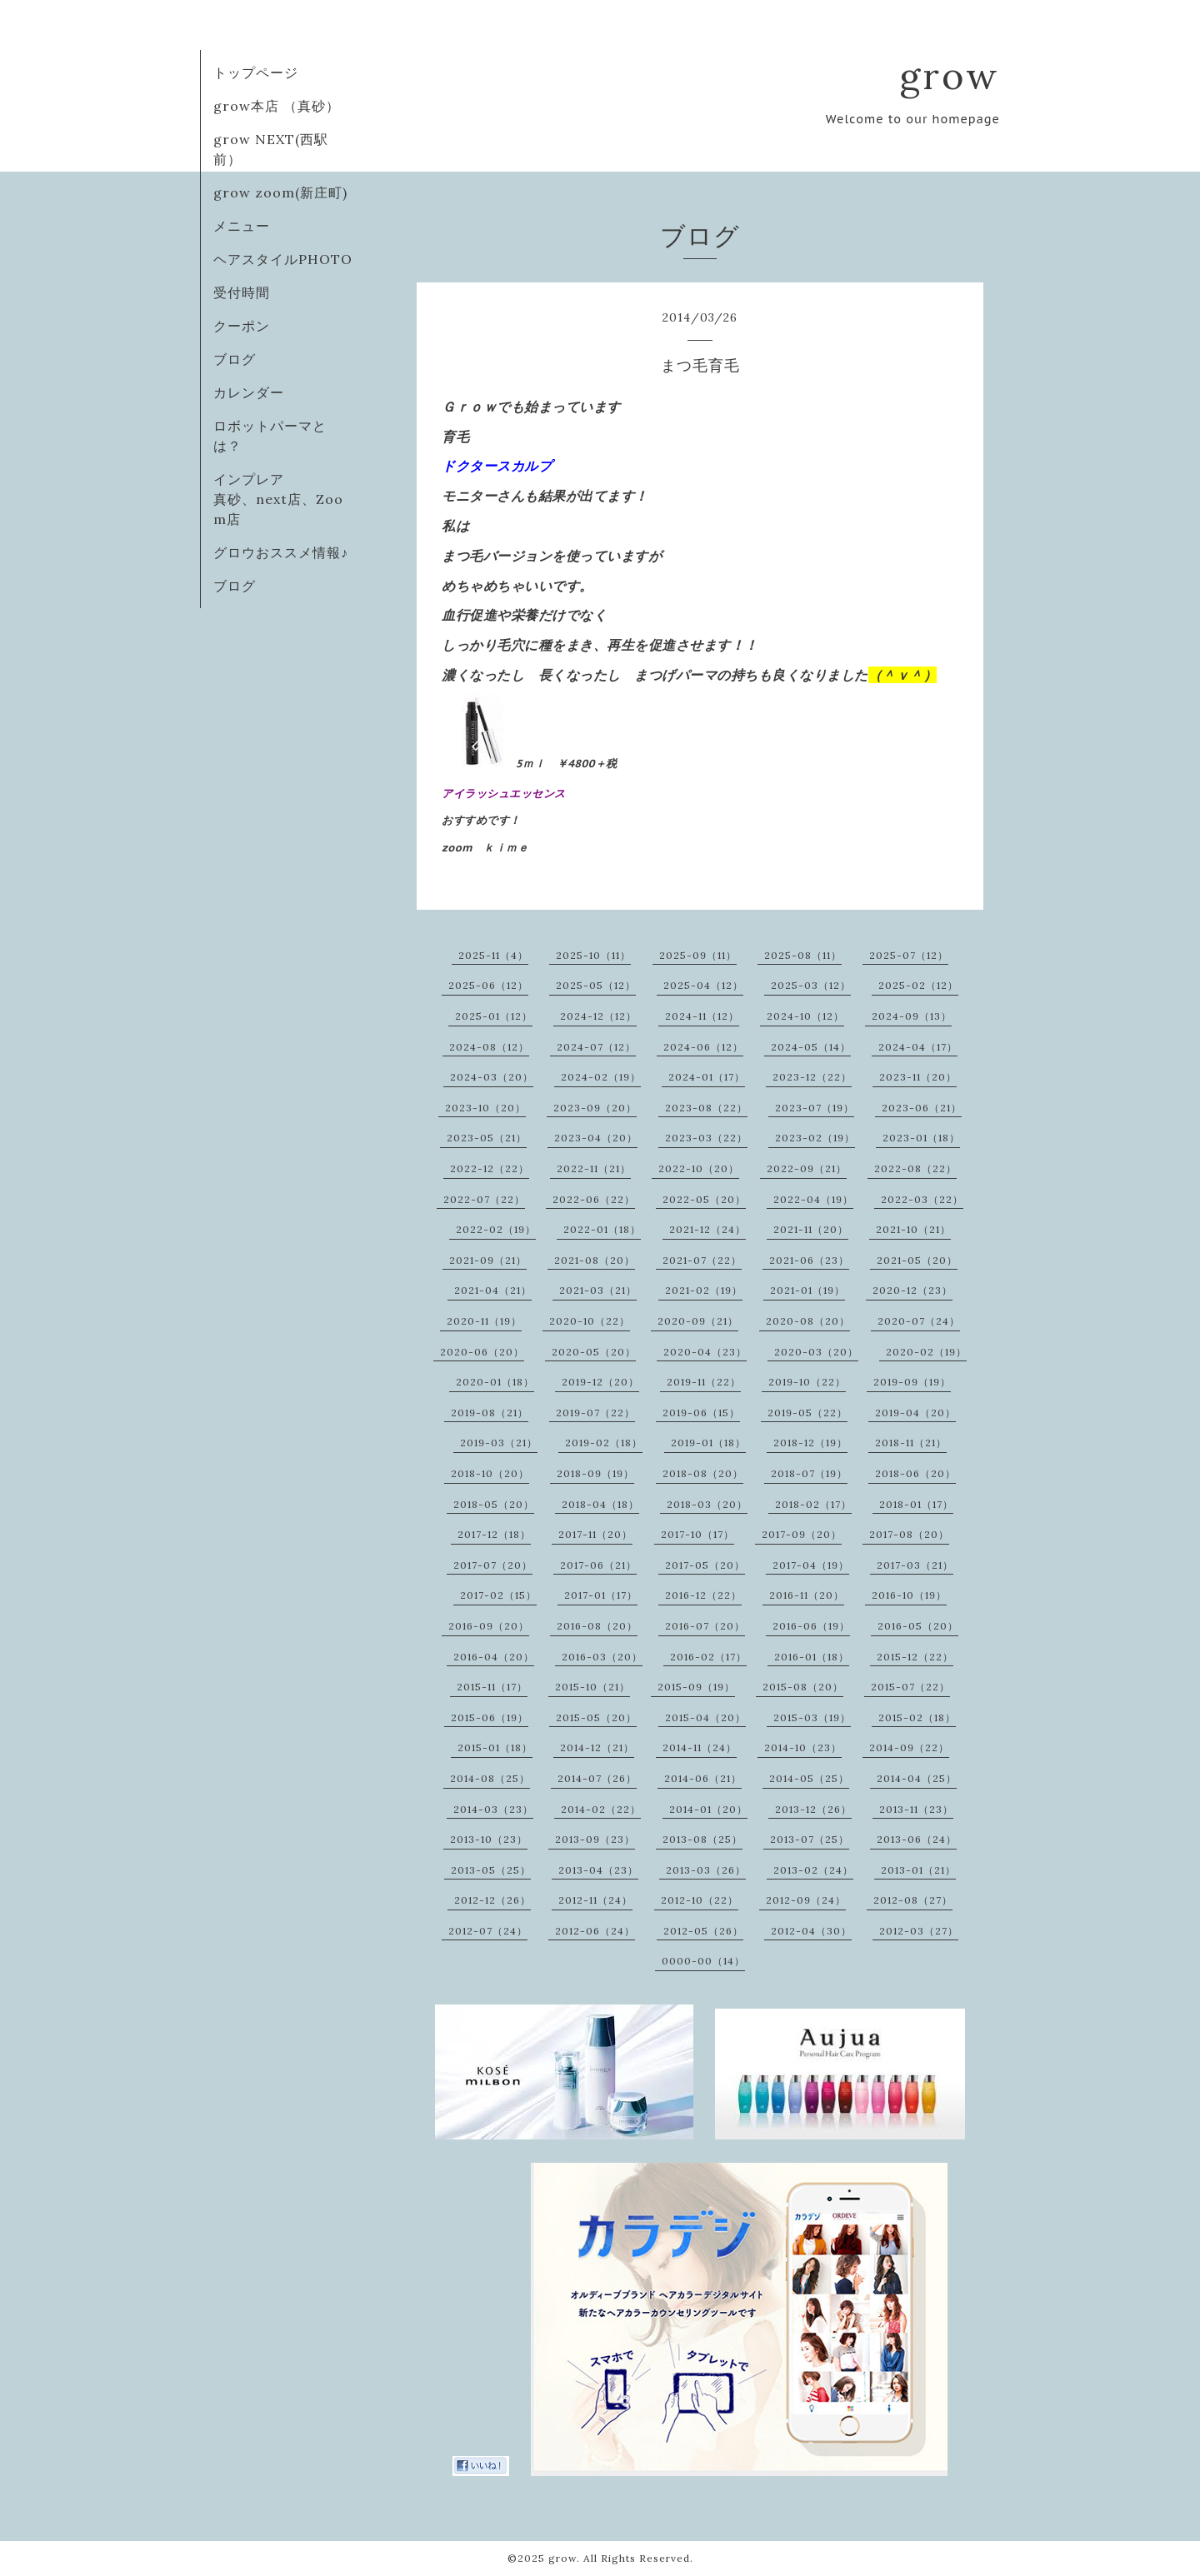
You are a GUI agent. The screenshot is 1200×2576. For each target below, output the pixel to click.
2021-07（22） (702, 1260)
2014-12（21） (597, 1747)
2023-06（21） (922, 1107)
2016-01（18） (811, 1656)
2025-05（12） (596, 985)
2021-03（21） (598, 1290)
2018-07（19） (809, 1473)
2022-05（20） (704, 1199)
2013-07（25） (809, 1839)
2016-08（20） (597, 1626)
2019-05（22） (808, 1412)
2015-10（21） (592, 1686)
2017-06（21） (598, 1565)
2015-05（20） (596, 1717)
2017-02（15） (498, 1595)
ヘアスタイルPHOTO (282, 259)
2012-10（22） (699, 1900)
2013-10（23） (489, 1839)
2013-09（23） (595, 1839)
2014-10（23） (803, 1747)
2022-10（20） (698, 1168)
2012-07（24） (488, 1931)
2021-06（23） (809, 1260)
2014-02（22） (601, 1809)
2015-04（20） (705, 1717)
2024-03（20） (491, 1077)
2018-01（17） (916, 1504)
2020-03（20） (816, 1351)
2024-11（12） (702, 1016)
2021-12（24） (707, 1229)
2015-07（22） (910, 1686)
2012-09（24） (806, 1900)
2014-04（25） (917, 1778)
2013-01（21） (918, 1870)
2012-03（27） (918, 1931)
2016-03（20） (602, 1656)
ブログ (234, 359)
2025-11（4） (493, 955)
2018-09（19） (595, 1473)
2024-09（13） (912, 1016)
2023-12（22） (812, 1077)
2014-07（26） (597, 1778)
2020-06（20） (482, 1351)
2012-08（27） (912, 1900)
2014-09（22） (909, 1747)
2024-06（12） (703, 1047)
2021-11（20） (810, 1229)
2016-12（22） (703, 1595)
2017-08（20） (909, 1534)
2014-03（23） (493, 1809)
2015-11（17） (492, 1686)
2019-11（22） (704, 1381)
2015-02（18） (917, 1717)
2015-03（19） (812, 1717)
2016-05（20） (918, 1626)
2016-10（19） (909, 1595)
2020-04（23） (705, 1351)
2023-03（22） (706, 1137)
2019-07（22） (595, 1412)
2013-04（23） (598, 1870)
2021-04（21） (493, 1290)
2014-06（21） (703, 1778)
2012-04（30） (811, 1931)
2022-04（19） (813, 1199)
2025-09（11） (698, 955)
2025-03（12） (811, 985)
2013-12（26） (813, 1809)
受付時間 (241, 292)
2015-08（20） (802, 1686)
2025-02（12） (918, 985)
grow (949, 75)
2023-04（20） (596, 1137)
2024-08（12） (489, 1047)
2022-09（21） (807, 1168)
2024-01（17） (706, 1077)
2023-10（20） (485, 1107)
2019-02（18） (603, 1442)
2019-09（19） (912, 1381)
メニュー (241, 225)
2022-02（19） (496, 1229)
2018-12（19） (810, 1442)
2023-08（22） (706, 1107)
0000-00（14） (703, 1960)
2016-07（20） (705, 1626)
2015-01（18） (495, 1747)
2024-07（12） (596, 1047)
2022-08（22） (915, 1168)
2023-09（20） (595, 1107)
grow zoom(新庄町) (280, 192)
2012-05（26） (703, 1931)
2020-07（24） (919, 1321)
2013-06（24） (917, 1839)
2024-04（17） (918, 1047)
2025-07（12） (908, 955)
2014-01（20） (708, 1809)
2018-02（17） (813, 1504)
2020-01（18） (495, 1381)
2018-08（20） (702, 1473)
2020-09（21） (698, 1321)
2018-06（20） (915, 1473)
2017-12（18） (494, 1534)
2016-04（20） (493, 1656)
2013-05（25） (491, 1870)
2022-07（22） (484, 1199)
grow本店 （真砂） (276, 105)
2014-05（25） (809, 1778)
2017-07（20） (492, 1565)
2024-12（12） (598, 1016)
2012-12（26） (492, 1900)
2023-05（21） (487, 1137)
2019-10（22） (807, 1381)
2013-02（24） (813, 1870)
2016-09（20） (488, 1626)
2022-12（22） (489, 1168)
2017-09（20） (802, 1534)
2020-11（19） (484, 1321)
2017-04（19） (810, 1565)
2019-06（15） (701, 1412)
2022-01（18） (602, 1229)
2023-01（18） (921, 1137)
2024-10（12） (805, 1016)
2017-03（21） (915, 1565)
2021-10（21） (913, 1229)
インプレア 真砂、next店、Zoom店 (284, 499)
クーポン (241, 325)
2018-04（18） (600, 1504)
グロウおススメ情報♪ (280, 552)
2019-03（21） (499, 1442)
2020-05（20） (594, 1351)
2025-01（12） (493, 1016)
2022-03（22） (922, 1199)
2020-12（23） (912, 1290)
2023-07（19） (814, 1107)
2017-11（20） (595, 1534)
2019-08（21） (489, 1412)
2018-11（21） (911, 1442)
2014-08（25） (490, 1778)
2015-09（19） (696, 1686)
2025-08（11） (803, 955)
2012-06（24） (595, 1931)
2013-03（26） (706, 1870)
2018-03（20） (707, 1504)
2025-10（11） (593, 955)
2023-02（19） (815, 1137)
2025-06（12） (488, 985)
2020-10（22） (589, 1321)
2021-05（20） (917, 1260)
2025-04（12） (703, 985)
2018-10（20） (490, 1473)
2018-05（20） (493, 1504)
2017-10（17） (697, 1534)
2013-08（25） (702, 1839)
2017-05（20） (705, 1565)
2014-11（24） (699, 1747)
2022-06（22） (593, 1199)
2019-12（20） (600, 1381)
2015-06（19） (489, 1717)
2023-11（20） (918, 1077)
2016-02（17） (708, 1656)
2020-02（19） (926, 1351)
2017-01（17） (601, 1595)
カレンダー (248, 392)
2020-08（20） (808, 1321)
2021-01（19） (807, 1290)
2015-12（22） (915, 1656)
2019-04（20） (915, 1412)
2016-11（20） (806, 1595)
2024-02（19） (601, 1077)
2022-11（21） (594, 1168)
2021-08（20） (594, 1260)
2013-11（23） (916, 1809)
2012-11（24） (595, 1900)
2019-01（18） (708, 1442)
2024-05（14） (811, 1047)
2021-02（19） (703, 1290)
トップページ (255, 72)
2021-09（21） (488, 1260)
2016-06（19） (811, 1626)
